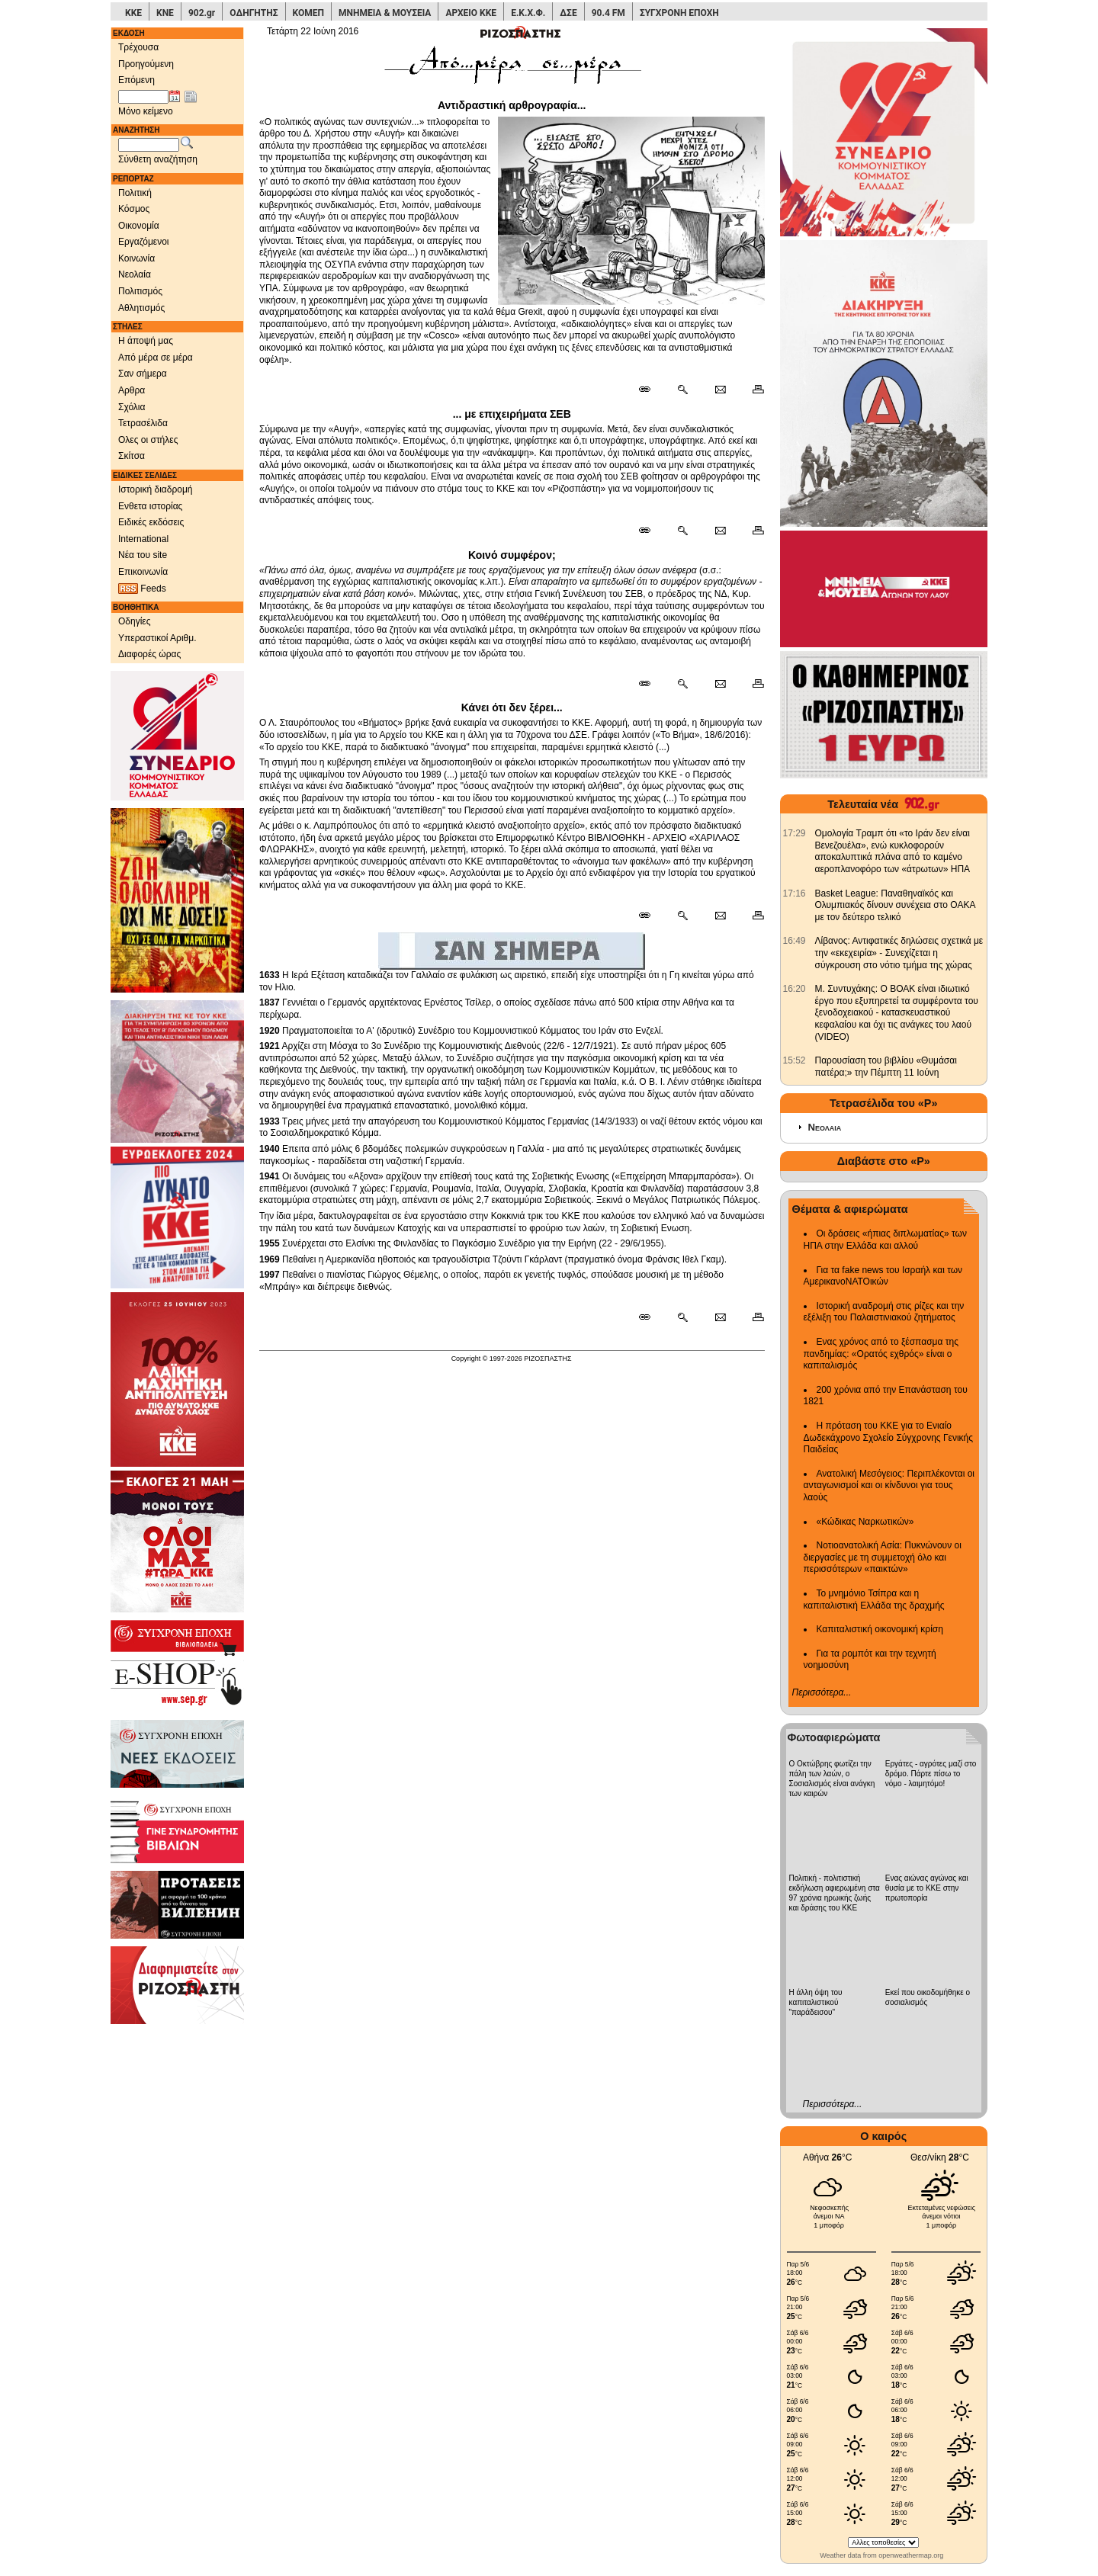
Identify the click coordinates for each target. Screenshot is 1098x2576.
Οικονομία (138, 225)
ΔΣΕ (568, 13)
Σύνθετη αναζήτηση (157, 159)
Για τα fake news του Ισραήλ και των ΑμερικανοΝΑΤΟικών (883, 1276)
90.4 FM (608, 13)
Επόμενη (136, 80)
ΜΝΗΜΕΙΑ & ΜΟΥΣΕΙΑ (385, 13)
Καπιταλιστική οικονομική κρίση (880, 1629)
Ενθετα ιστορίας (150, 506)
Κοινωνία (136, 258)
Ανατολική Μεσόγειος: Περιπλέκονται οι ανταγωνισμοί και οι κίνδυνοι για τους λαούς (889, 1485)
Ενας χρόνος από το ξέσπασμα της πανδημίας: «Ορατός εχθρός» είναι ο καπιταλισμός (881, 1353)
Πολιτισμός (140, 291)
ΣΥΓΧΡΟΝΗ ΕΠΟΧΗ (679, 13)
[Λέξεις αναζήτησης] (148, 145)
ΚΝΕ (165, 13)
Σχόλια (131, 407)
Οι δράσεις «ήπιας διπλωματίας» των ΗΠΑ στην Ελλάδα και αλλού (885, 1239)
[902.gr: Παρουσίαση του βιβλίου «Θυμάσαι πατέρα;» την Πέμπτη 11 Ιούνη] (794, 1060)
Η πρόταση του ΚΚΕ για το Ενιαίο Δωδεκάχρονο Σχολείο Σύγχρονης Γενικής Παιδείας (889, 1437)
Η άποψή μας (145, 340)
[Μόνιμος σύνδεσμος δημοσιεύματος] (650, 390)
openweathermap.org (910, 2555)
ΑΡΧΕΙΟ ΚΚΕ (470, 13)
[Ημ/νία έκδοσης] (143, 97)
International (143, 539)
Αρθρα (131, 390)
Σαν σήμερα (142, 373)
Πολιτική (135, 193)
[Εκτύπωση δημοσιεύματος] (751, 390)
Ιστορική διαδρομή (155, 489)
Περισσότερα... (822, 1692)
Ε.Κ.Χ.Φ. (528, 13)
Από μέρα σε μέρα (155, 357)
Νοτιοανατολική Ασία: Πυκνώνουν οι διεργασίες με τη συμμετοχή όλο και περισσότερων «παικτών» (883, 1557)
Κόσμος (133, 209)
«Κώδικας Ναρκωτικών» (865, 1521)
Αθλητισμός (141, 308)
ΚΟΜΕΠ (308, 13)
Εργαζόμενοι (143, 241)
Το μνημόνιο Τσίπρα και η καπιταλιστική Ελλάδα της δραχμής (874, 1599)
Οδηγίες (134, 621)
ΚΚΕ (133, 13)
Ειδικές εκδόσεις (151, 522)
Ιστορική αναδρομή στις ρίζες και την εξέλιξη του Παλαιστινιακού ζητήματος (884, 1312)
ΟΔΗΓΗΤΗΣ (254, 13)
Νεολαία (134, 274)
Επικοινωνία (143, 571)
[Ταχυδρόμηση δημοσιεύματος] (720, 390)
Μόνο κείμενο (145, 111)
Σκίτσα (131, 456)
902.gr (201, 13)
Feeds (142, 589)
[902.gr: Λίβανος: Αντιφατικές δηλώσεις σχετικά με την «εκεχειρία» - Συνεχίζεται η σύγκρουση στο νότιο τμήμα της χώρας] (794, 940)
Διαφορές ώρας (149, 654)
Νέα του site (142, 555)
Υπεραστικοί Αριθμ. (157, 638)
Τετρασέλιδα (143, 423)
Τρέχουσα (138, 47)
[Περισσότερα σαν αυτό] (682, 390)
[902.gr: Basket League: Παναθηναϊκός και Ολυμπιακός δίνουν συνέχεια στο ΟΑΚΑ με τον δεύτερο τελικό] (794, 893)
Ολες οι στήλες (148, 440)
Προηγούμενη (146, 64)
